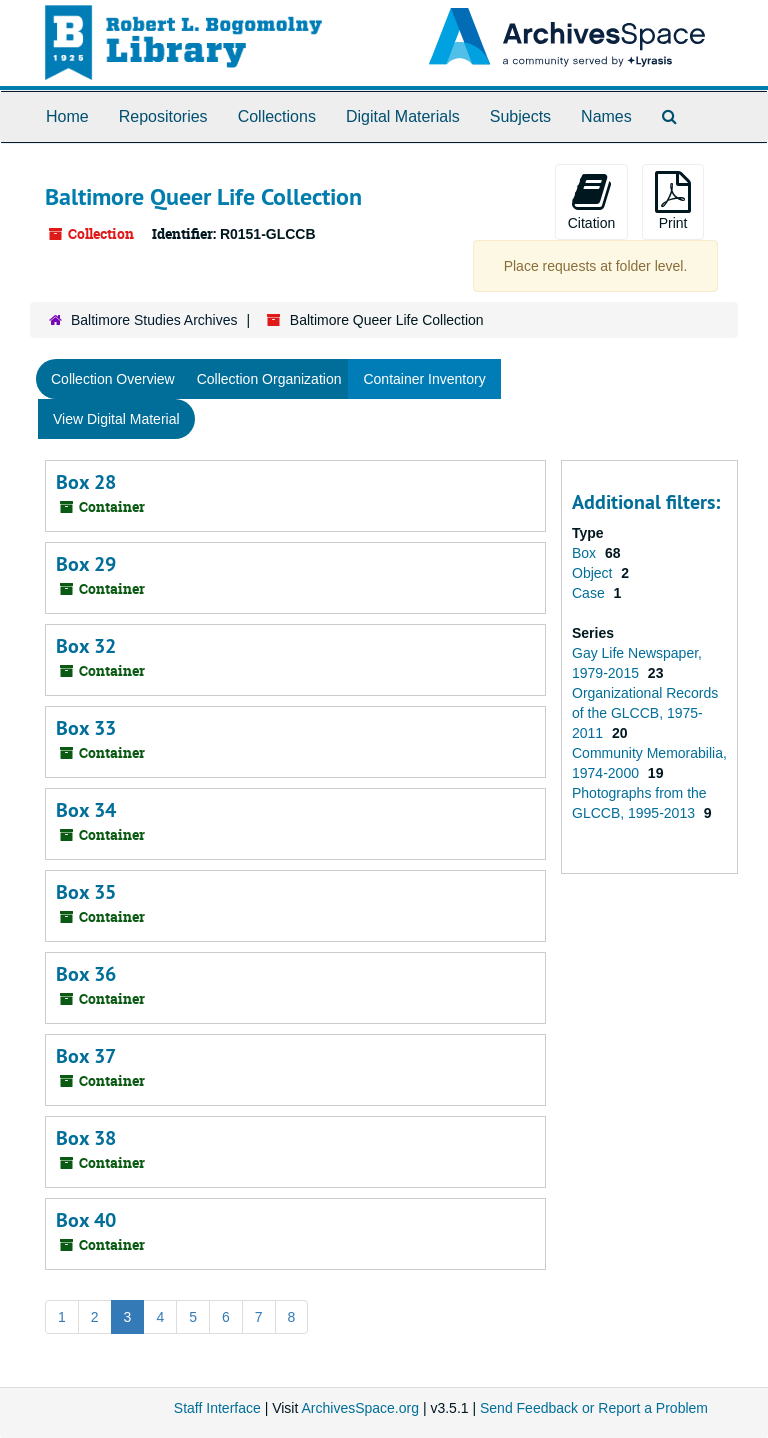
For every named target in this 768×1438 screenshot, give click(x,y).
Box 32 (86, 646)
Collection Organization (269, 379)
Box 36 (86, 974)
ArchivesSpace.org (360, 1408)
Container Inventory (424, 379)
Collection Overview (113, 379)
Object (594, 573)
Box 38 (86, 1138)
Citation (591, 201)
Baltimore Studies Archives (154, 320)
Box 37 (86, 1056)
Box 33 (86, 728)
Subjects (520, 116)
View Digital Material (116, 419)
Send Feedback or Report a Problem (594, 1408)
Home (67, 116)
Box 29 (86, 564)
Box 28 (86, 482)
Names (606, 116)
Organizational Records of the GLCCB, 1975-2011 (645, 713)
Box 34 (86, 810)
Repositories (163, 116)
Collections (277, 116)
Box (586, 553)
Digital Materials (403, 116)
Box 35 (86, 892)
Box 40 (86, 1220)
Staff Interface (217, 1408)
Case (590, 593)
